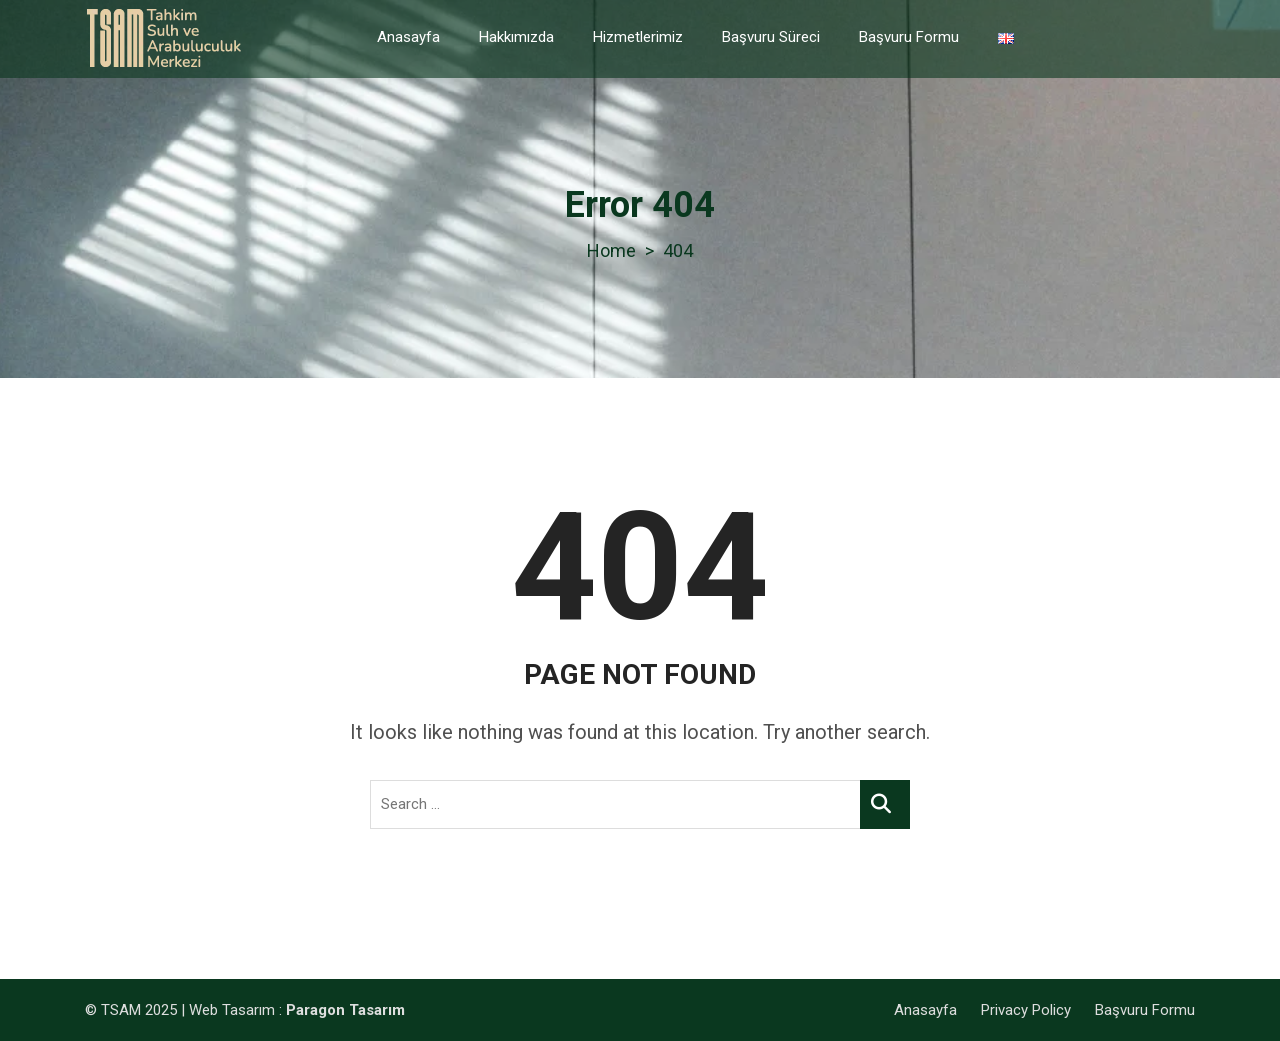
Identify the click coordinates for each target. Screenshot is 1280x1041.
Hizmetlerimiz (638, 37)
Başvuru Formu (909, 37)
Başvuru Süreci (771, 37)
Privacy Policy (1026, 1010)
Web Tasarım (232, 1010)
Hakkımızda (516, 37)
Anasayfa (408, 37)
